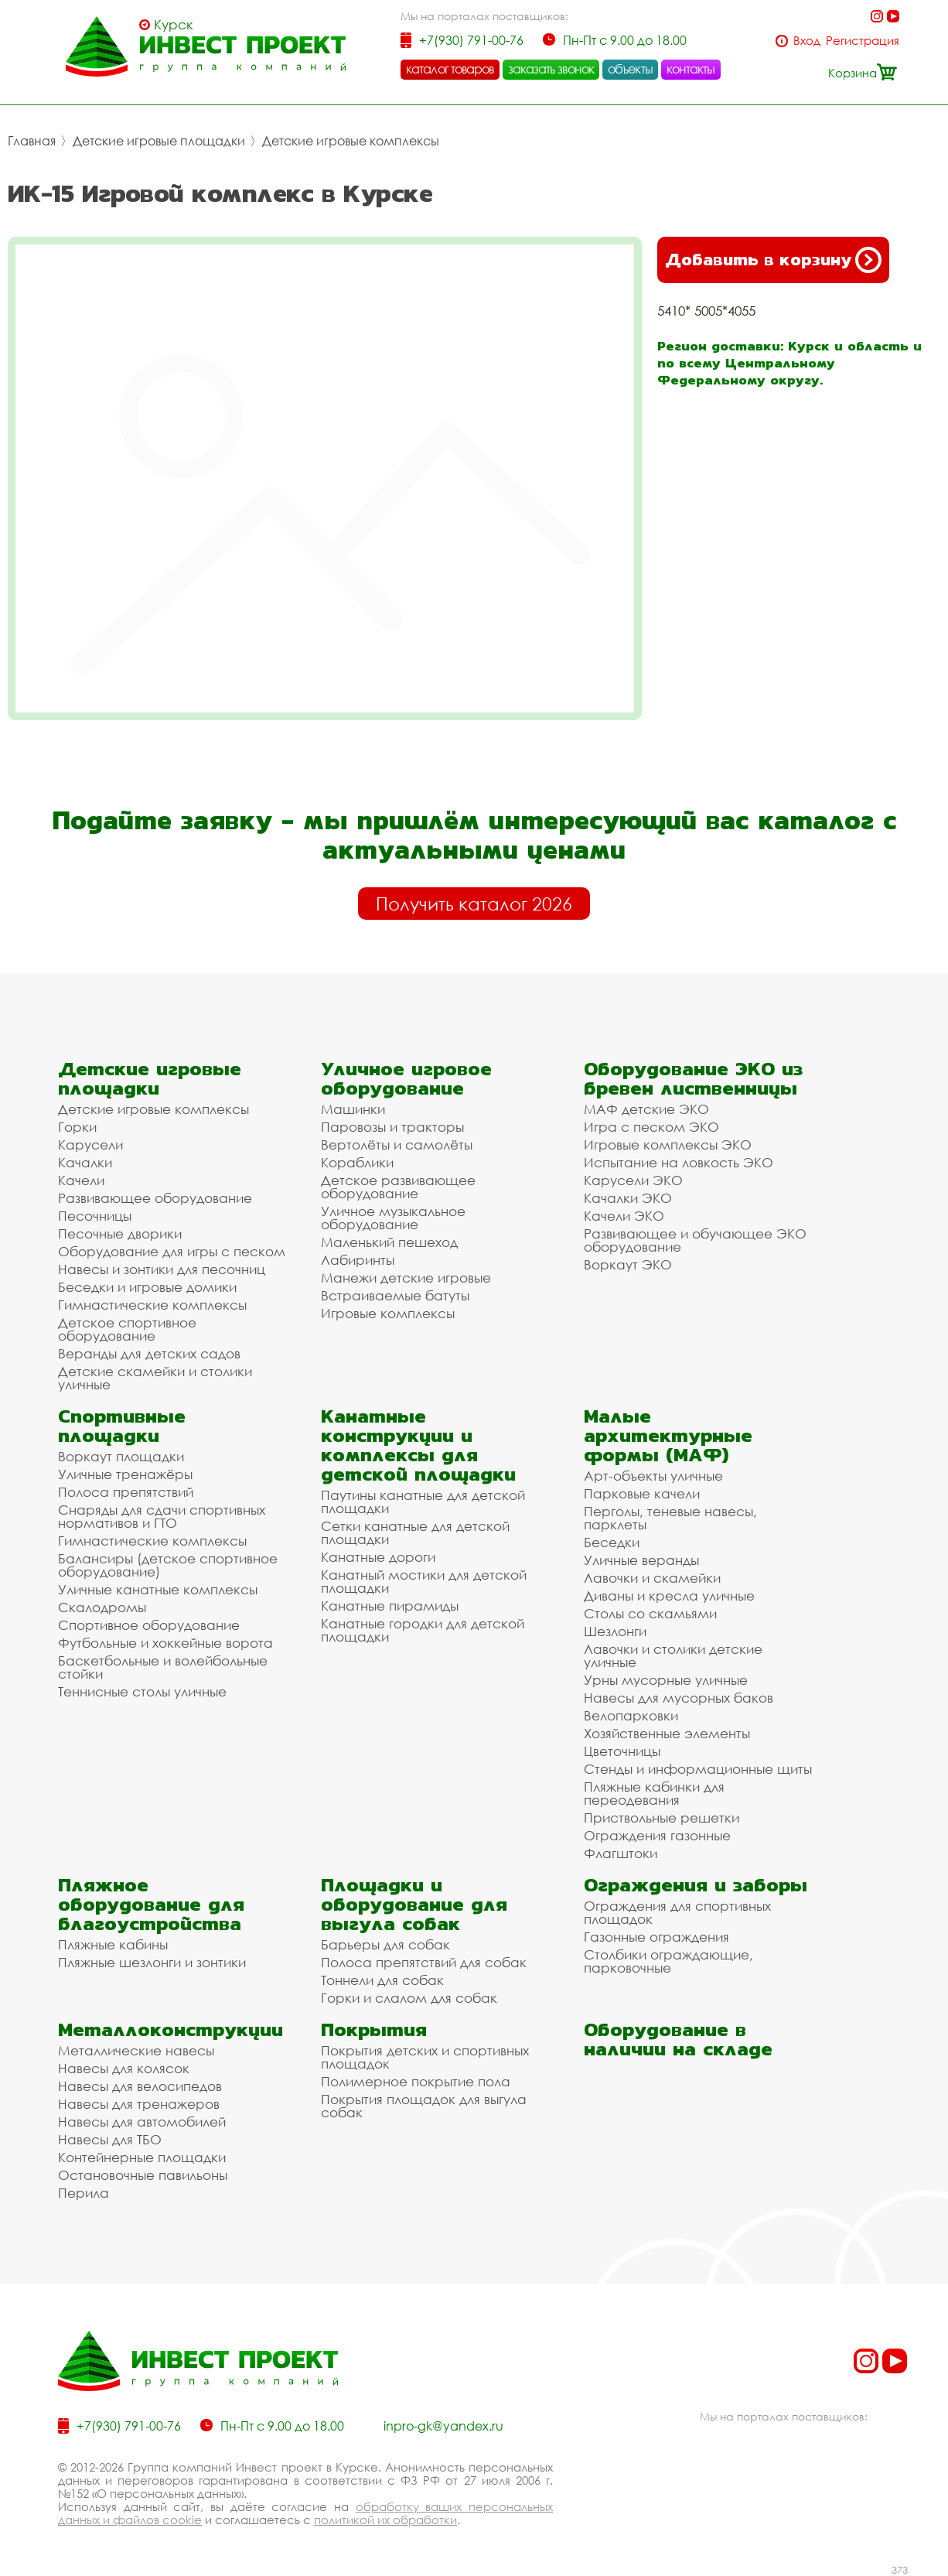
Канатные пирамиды (390, 1605)
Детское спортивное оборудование (127, 1329)
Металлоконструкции (170, 2029)
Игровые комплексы (388, 1313)
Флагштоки (620, 1853)
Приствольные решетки (661, 1817)
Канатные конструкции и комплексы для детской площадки (418, 1445)
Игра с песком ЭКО (651, 1126)
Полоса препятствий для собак (424, 1962)
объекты (630, 69)
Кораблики (357, 1162)
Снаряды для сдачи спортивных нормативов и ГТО (161, 1516)
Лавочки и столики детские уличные (673, 1655)
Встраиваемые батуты (395, 1295)
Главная (32, 141)
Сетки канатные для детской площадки (415, 1532)
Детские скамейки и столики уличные (155, 1378)
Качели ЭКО (624, 1215)
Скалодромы (102, 1607)
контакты (691, 69)
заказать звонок (551, 69)
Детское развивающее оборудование (398, 1187)
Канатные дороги (378, 1556)
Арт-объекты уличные (653, 1475)
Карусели (90, 1144)
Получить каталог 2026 (474, 903)
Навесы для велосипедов (140, 2086)
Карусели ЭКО (633, 1180)
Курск (173, 24)
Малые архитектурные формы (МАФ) (668, 1435)
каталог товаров (450, 69)
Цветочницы (622, 1751)
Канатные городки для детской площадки (422, 1630)
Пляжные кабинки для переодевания (654, 1793)
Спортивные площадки (122, 1425)
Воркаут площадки (121, 1456)
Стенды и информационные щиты (698, 1768)
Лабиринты (357, 1259)
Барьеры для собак (385, 1944)
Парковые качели (642, 1493)
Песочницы (94, 1215)
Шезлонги (615, 1631)
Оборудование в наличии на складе (678, 2039)
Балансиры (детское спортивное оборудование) (168, 1565)
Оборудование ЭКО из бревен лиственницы (693, 1078)
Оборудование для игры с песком (171, 1251)
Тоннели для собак (382, 1980)
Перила (83, 2192)
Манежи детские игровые (406, 1277)
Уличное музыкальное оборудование (393, 1217)
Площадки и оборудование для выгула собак (414, 1904)
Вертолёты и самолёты (396, 1144)
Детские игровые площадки (159, 141)
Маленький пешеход (389, 1242)
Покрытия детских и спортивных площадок (425, 2057)
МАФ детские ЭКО (646, 1108)
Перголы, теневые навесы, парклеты (670, 1518)
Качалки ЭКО (628, 1197)
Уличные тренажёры (125, 1474)
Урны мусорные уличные (666, 1679)
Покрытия (374, 2029)
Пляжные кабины (113, 1944)
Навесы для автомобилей (142, 2121)
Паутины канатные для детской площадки (423, 1501)
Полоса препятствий (125, 1491)
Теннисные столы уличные (142, 1691)
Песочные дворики (120, 1233)
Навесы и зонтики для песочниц (161, 1269)
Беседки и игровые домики (147, 1286)
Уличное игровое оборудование (406, 1078)
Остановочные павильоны (142, 2174)
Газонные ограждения (656, 1936)
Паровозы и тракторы (392, 1126)
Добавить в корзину (773, 260)
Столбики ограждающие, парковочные (668, 1961)
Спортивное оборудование (149, 1624)
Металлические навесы (136, 2050)
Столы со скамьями (650, 1613)
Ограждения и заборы (695, 1884)
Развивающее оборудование (155, 1197)
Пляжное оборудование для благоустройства (151, 1904)
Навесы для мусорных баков (678, 1697)
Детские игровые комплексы (350, 141)
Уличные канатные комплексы (157, 1589)
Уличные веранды (641, 1559)
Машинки (353, 1108)
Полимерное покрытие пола (415, 2081)
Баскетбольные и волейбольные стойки (163, 1667)
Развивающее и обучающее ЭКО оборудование (695, 1240)
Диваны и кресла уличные (669, 1595)
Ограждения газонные (657, 1835)
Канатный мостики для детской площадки (424, 1581)
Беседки (611, 1542)
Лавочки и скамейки (652, 1577)
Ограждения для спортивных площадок (677, 1912)
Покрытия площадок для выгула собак (424, 2106)
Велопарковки (631, 1715)
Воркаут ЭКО (628, 1264)
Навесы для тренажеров (139, 2103)
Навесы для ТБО (110, 2139)
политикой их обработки (385, 2519)
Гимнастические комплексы (152, 1304)
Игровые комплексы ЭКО (668, 1144)
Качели (81, 1180)
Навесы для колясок (123, 2068)
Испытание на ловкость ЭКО (678, 1162)
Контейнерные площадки (142, 2157)
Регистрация (862, 40)
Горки (77, 1126)
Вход (806, 40)
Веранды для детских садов (149, 1353)
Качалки (85, 1162)
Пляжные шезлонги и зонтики (152, 1962)
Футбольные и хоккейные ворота (165, 1642)
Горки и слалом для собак (409, 1997)
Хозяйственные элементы (667, 1733)
